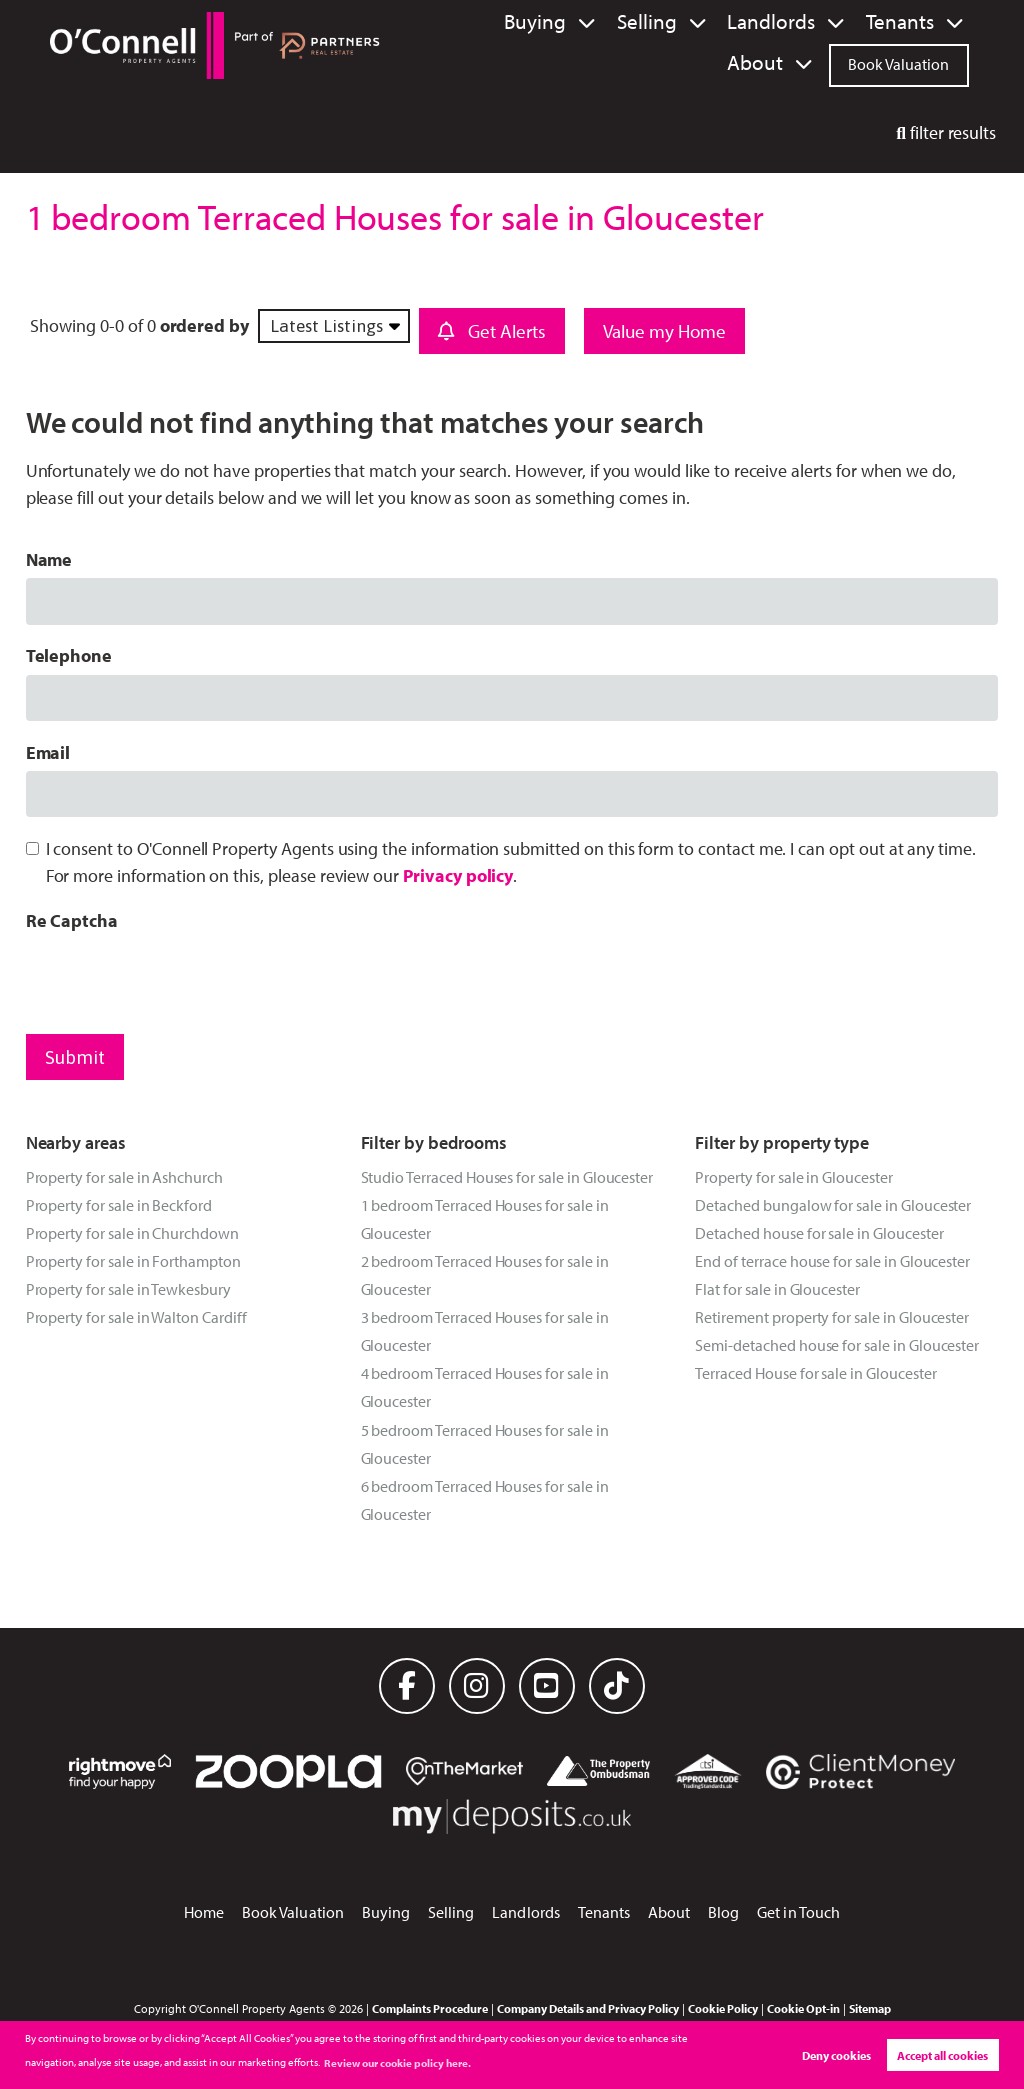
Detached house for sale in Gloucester (819, 1233)
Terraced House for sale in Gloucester (815, 1373)
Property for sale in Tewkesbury (128, 1289)
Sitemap (870, 2008)
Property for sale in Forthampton (133, 1261)
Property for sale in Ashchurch (124, 1177)
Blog (723, 1912)
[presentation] (178, 978)
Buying (501, 22)
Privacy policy (458, 875)
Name (49, 559)
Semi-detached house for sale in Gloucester (837, 1345)
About (913, 22)
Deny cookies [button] (836, 2055)
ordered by (204, 325)
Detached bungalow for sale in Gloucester (833, 1205)
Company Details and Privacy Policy (588, 2008)
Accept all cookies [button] (942, 2055)
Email (48, 752)
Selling (598, 22)
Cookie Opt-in (803, 2008)
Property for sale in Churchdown (132, 1233)
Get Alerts (492, 331)
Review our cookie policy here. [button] (397, 2063)
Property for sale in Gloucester (793, 1177)
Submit (75, 1057)
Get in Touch (798, 1912)
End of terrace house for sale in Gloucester (832, 1261)
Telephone (69, 655)
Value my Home (664, 331)
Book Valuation (898, 62)
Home (204, 1912)
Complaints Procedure (430, 2008)
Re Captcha (72, 920)
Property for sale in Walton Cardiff (136, 1317)
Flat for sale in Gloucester (777, 1289)
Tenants (815, 22)
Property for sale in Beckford (119, 1205)
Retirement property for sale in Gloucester (832, 1317)
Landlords (705, 22)
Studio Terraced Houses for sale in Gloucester (507, 1177)
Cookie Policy (723, 2008)
